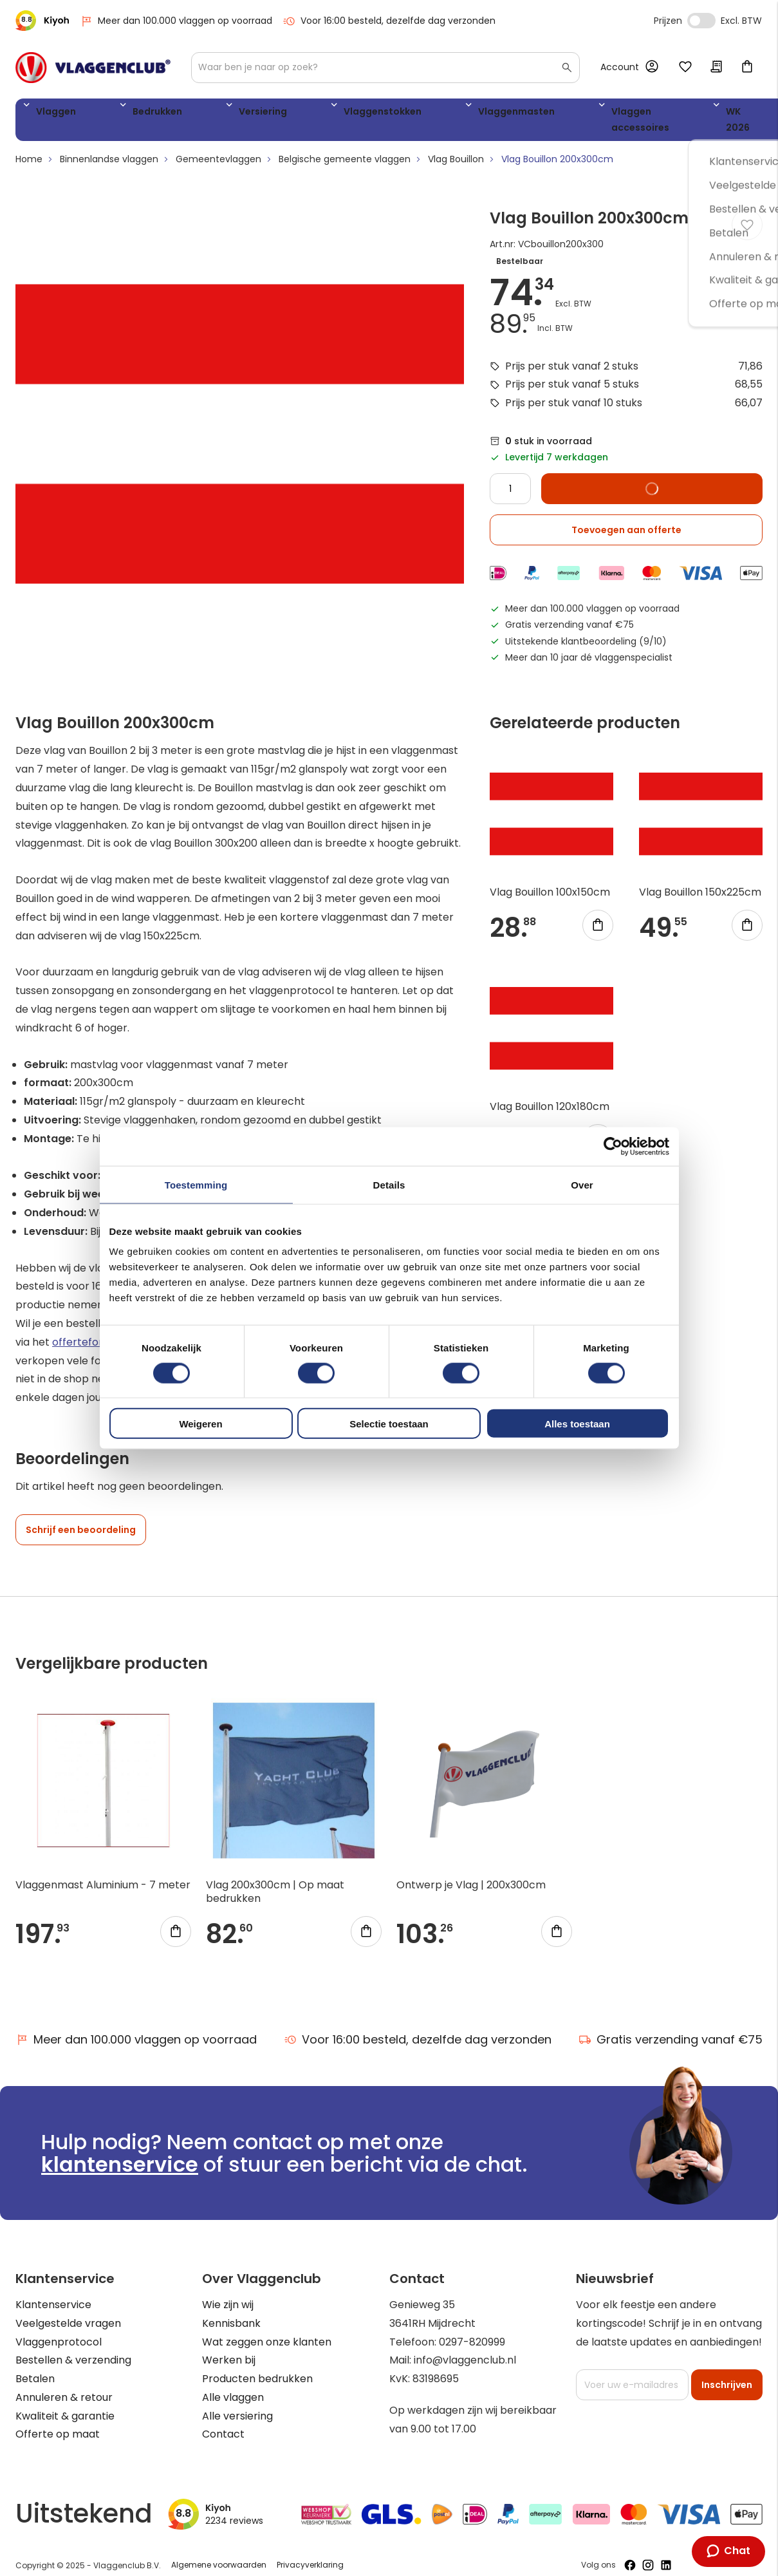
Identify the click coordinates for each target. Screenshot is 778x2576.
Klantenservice (53, 2292)
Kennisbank (231, 2311)
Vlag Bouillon (456, 146)
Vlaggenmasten (391, 113)
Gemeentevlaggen (218, 146)
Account (619, 67)
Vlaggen (51, 113)
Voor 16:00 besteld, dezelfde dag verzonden (389, 21)
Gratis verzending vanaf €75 (671, 2027)
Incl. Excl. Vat (701, 20)
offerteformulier (93, 1329)
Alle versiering (237, 2403)
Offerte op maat (57, 2421)
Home (28, 146)
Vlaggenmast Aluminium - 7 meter (102, 1872)
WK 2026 (604, 113)
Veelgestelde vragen (68, 2311)
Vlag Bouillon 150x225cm (700, 879)
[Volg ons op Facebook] (630, 2552)
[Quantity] (510, 476)
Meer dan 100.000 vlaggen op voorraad (176, 21)
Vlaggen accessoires (507, 113)
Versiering (197, 113)
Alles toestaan (577, 1423)
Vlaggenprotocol (58, 2329)
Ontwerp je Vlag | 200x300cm (471, 1872)
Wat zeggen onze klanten (266, 2329)
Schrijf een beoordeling (81, 1517)
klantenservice (119, 2152)
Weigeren (200, 1423)
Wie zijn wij (228, 2292)
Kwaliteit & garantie (65, 2403)
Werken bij (228, 2347)
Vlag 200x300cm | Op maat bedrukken (275, 1879)
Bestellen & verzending (73, 2347)
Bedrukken (122, 113)
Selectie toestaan (389, 1423)
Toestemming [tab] (196, 1184)
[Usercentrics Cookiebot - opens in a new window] (613, 1146)
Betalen (35, 2366)
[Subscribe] (727, 2372)
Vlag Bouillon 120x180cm (549, 1094)
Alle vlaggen (233, 2385)
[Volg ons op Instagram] (648, 2552)
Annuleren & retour (64, 2385)
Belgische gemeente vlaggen (345, 146)
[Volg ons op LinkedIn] (666, 2552)
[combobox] (385, 67)
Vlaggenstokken (286, 113)
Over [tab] (582, 1184)
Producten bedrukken (257, 2366)
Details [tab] (389, 1184)
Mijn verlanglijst (685, 67)
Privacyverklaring (310, 2552)
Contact (223, 2421)
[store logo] (93, 67)
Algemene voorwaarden (218, 2552)
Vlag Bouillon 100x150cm (550, 879)
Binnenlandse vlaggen (109, 146)
